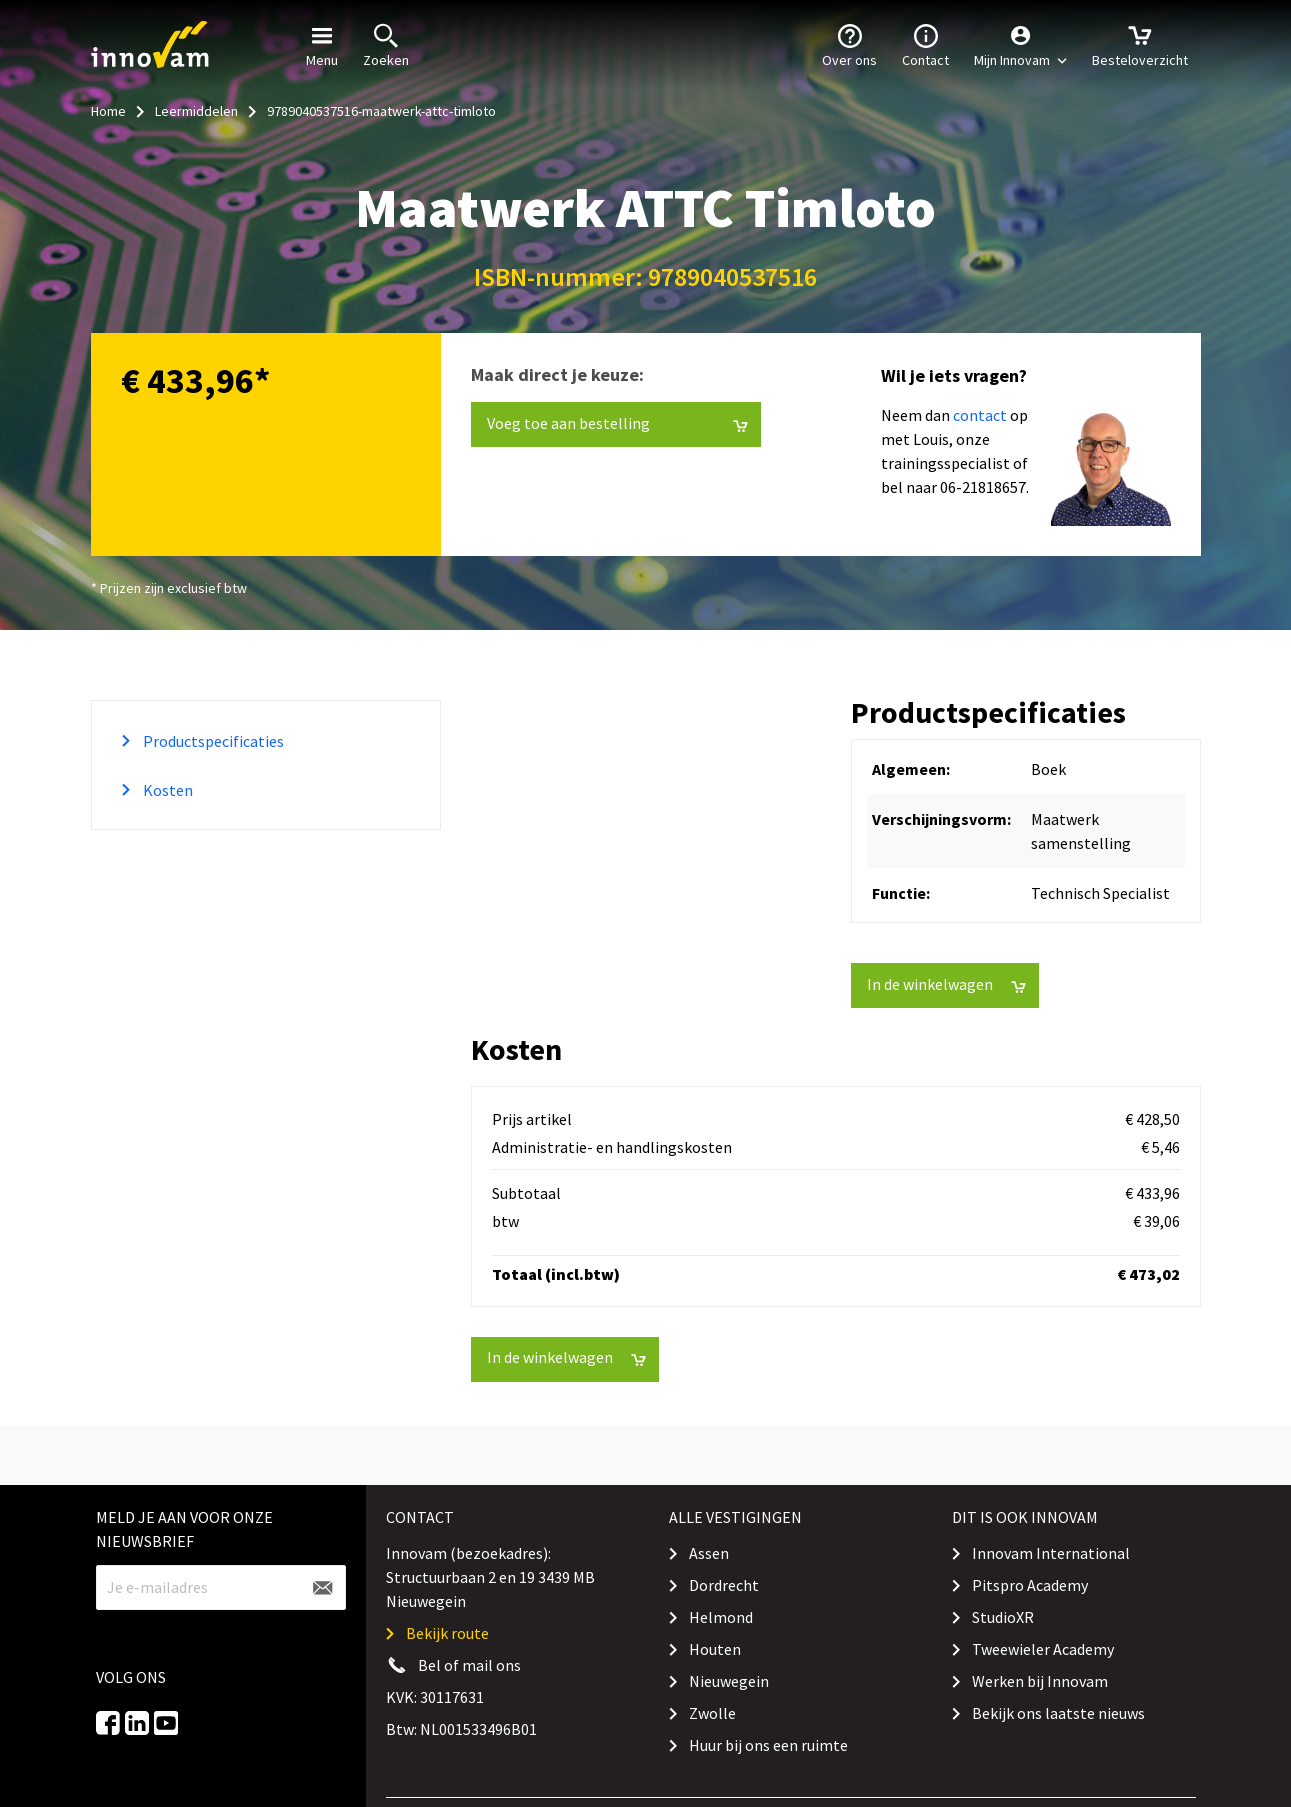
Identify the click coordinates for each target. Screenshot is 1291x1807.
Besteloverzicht (1140, 44)
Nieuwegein (729, 1681)
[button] (1020, 45)
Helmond (721, 1617)
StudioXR (1003, 1617)
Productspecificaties (212, 741)
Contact (925, 44)
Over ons (849, 44)
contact (980, 415)
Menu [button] (322, 44)
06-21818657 (983, 487)
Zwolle (712, 1713)
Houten (715, 1649)
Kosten (166, 790)
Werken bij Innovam (1040, 1681)
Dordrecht (724, 1585)
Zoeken (386, 44)
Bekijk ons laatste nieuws (1058, 1713)
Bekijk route (447, 1633)
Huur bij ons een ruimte (768, 1745)
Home (108, 111)
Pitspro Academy (1030, 1585)
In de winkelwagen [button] (946, 984)
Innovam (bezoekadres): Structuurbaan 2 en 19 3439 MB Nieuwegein (490, 1577)
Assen (709, 1553)
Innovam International (1051, 1553)
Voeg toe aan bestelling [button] (617, 423)
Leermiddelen (196, 111)
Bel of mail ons (469, 1665)
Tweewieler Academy (1043, 1649)
